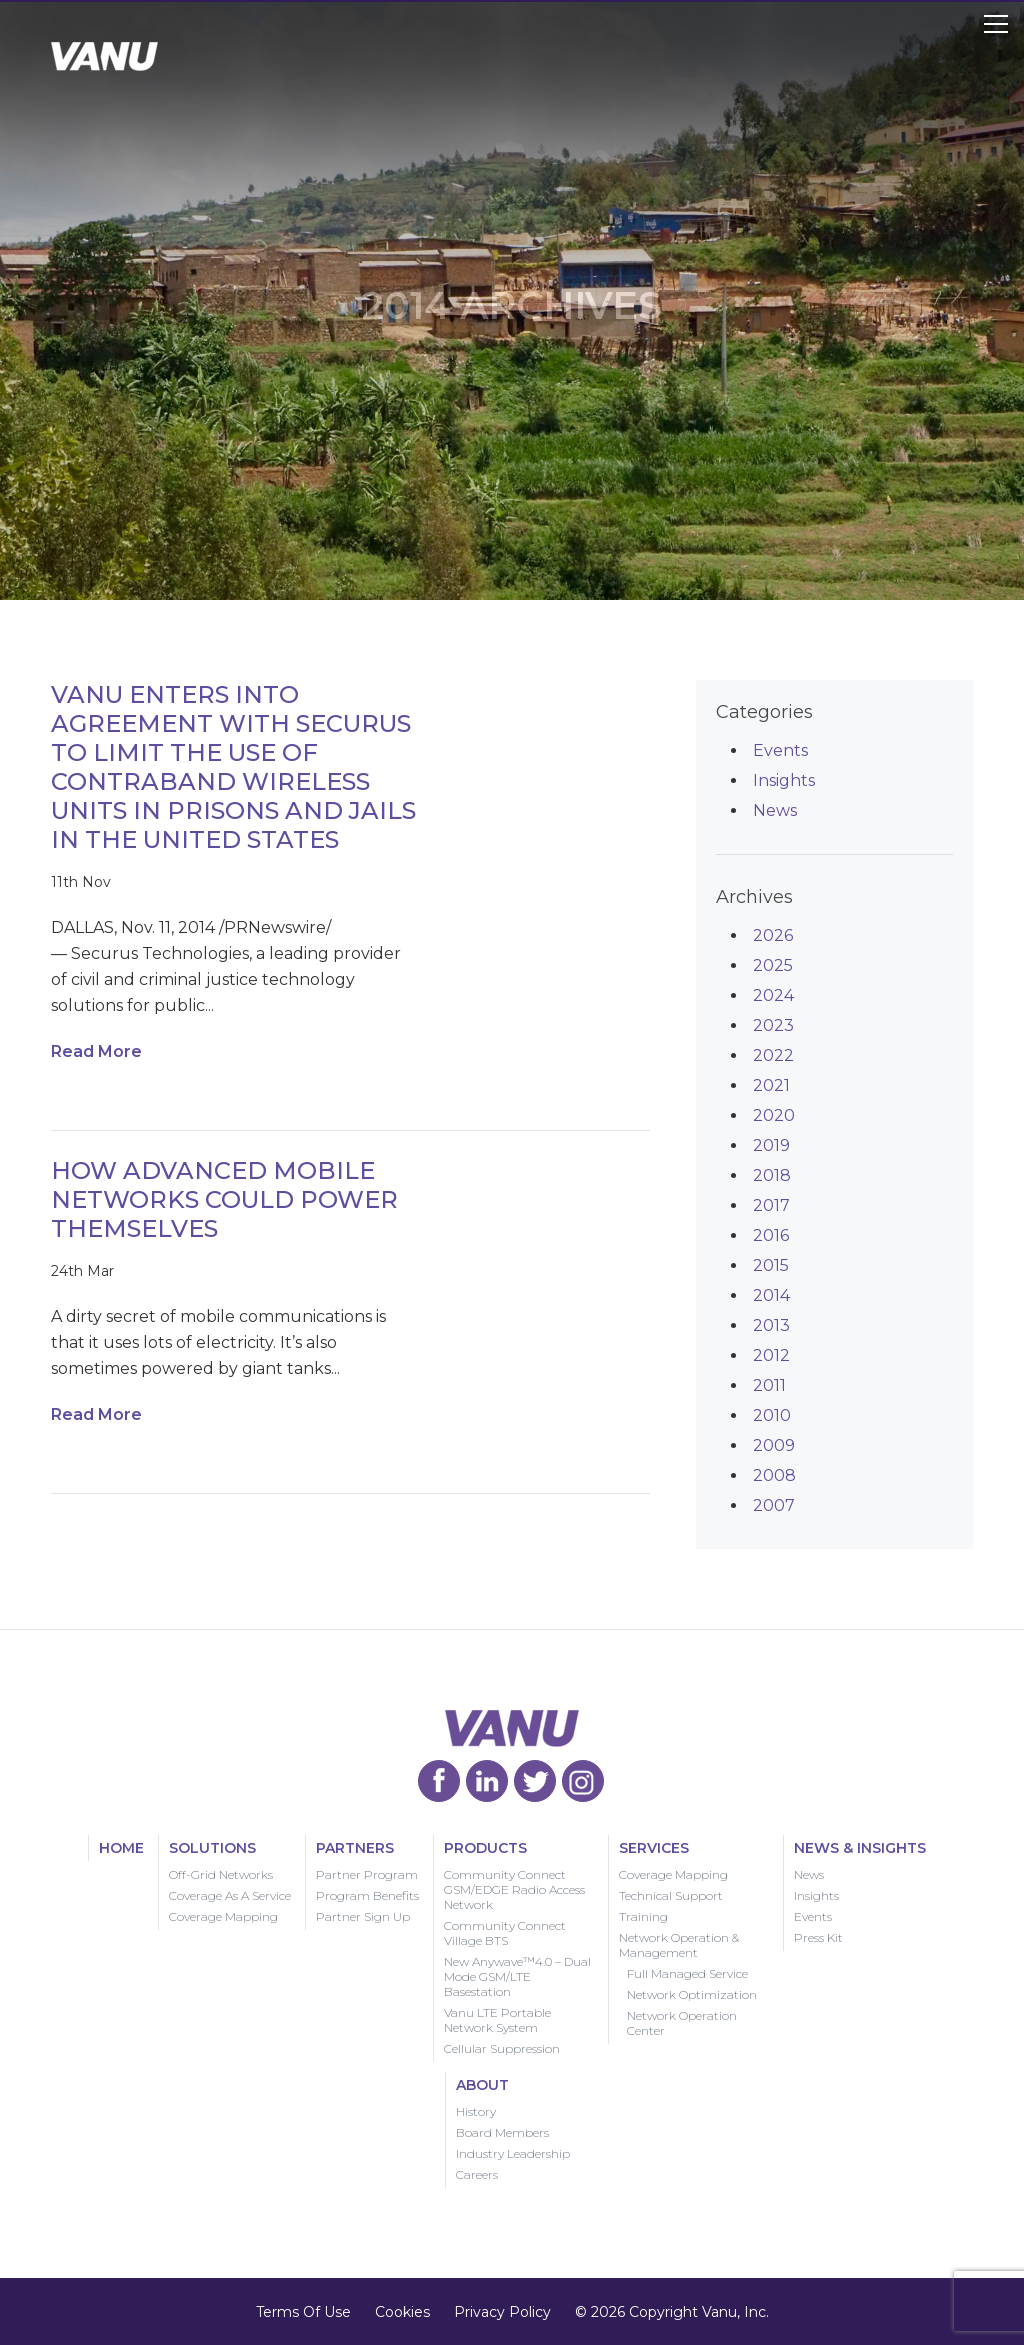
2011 (769, 1385)
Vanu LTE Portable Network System (497, 2020)
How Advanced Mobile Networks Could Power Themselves (225, 1199)
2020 (774, 1115)
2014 (771, 1295)
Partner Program (367, 1874)
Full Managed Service (687, 1973)
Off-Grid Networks (221, 1874)
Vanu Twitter (535, 1781)
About (482, 2085)
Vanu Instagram (583, 1781)
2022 (773, 1055)
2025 (773, 965)
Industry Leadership (513, 2153)
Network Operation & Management (679, 1945)
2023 (773, 1025)
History (476, 2111)
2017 (771, 1205)
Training (643, 1916)
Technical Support (671, 1895)
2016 (771, 1235)
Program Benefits (367, 1895)
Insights (784, 780)
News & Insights (860, 1848)
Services (654, 1848)
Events (780, 750)
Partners (355, 1848)
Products (485, 1848)
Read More (96, 1051)
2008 (774, 1475)
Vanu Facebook (439, 1781)
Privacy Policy (502, 2312)
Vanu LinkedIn (487, 1781)
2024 (773, 995)
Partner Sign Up (363, 1916)
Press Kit (818, 1937)
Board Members (502, 2132)
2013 (771, 1325)
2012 (771, 1355)
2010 (772, 1415)
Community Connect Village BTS (505, 1933)
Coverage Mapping (223, 1916)
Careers (477, 2174)
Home (121, 1848)
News (775, 810)
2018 (772, 1175)
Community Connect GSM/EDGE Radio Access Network (514, 1889)
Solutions (212, 1848)
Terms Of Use (303, 2312)
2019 (771, 1145)
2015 (771, 1265)
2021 (771, 1085)
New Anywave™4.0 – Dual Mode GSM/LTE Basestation (517, 1976)
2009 (774, 1445)
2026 (773, 935)
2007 (774, 1505)
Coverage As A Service (230, 1895)
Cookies (402, 2312)
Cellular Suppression (502, 2048)
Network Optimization (692, 1994)
